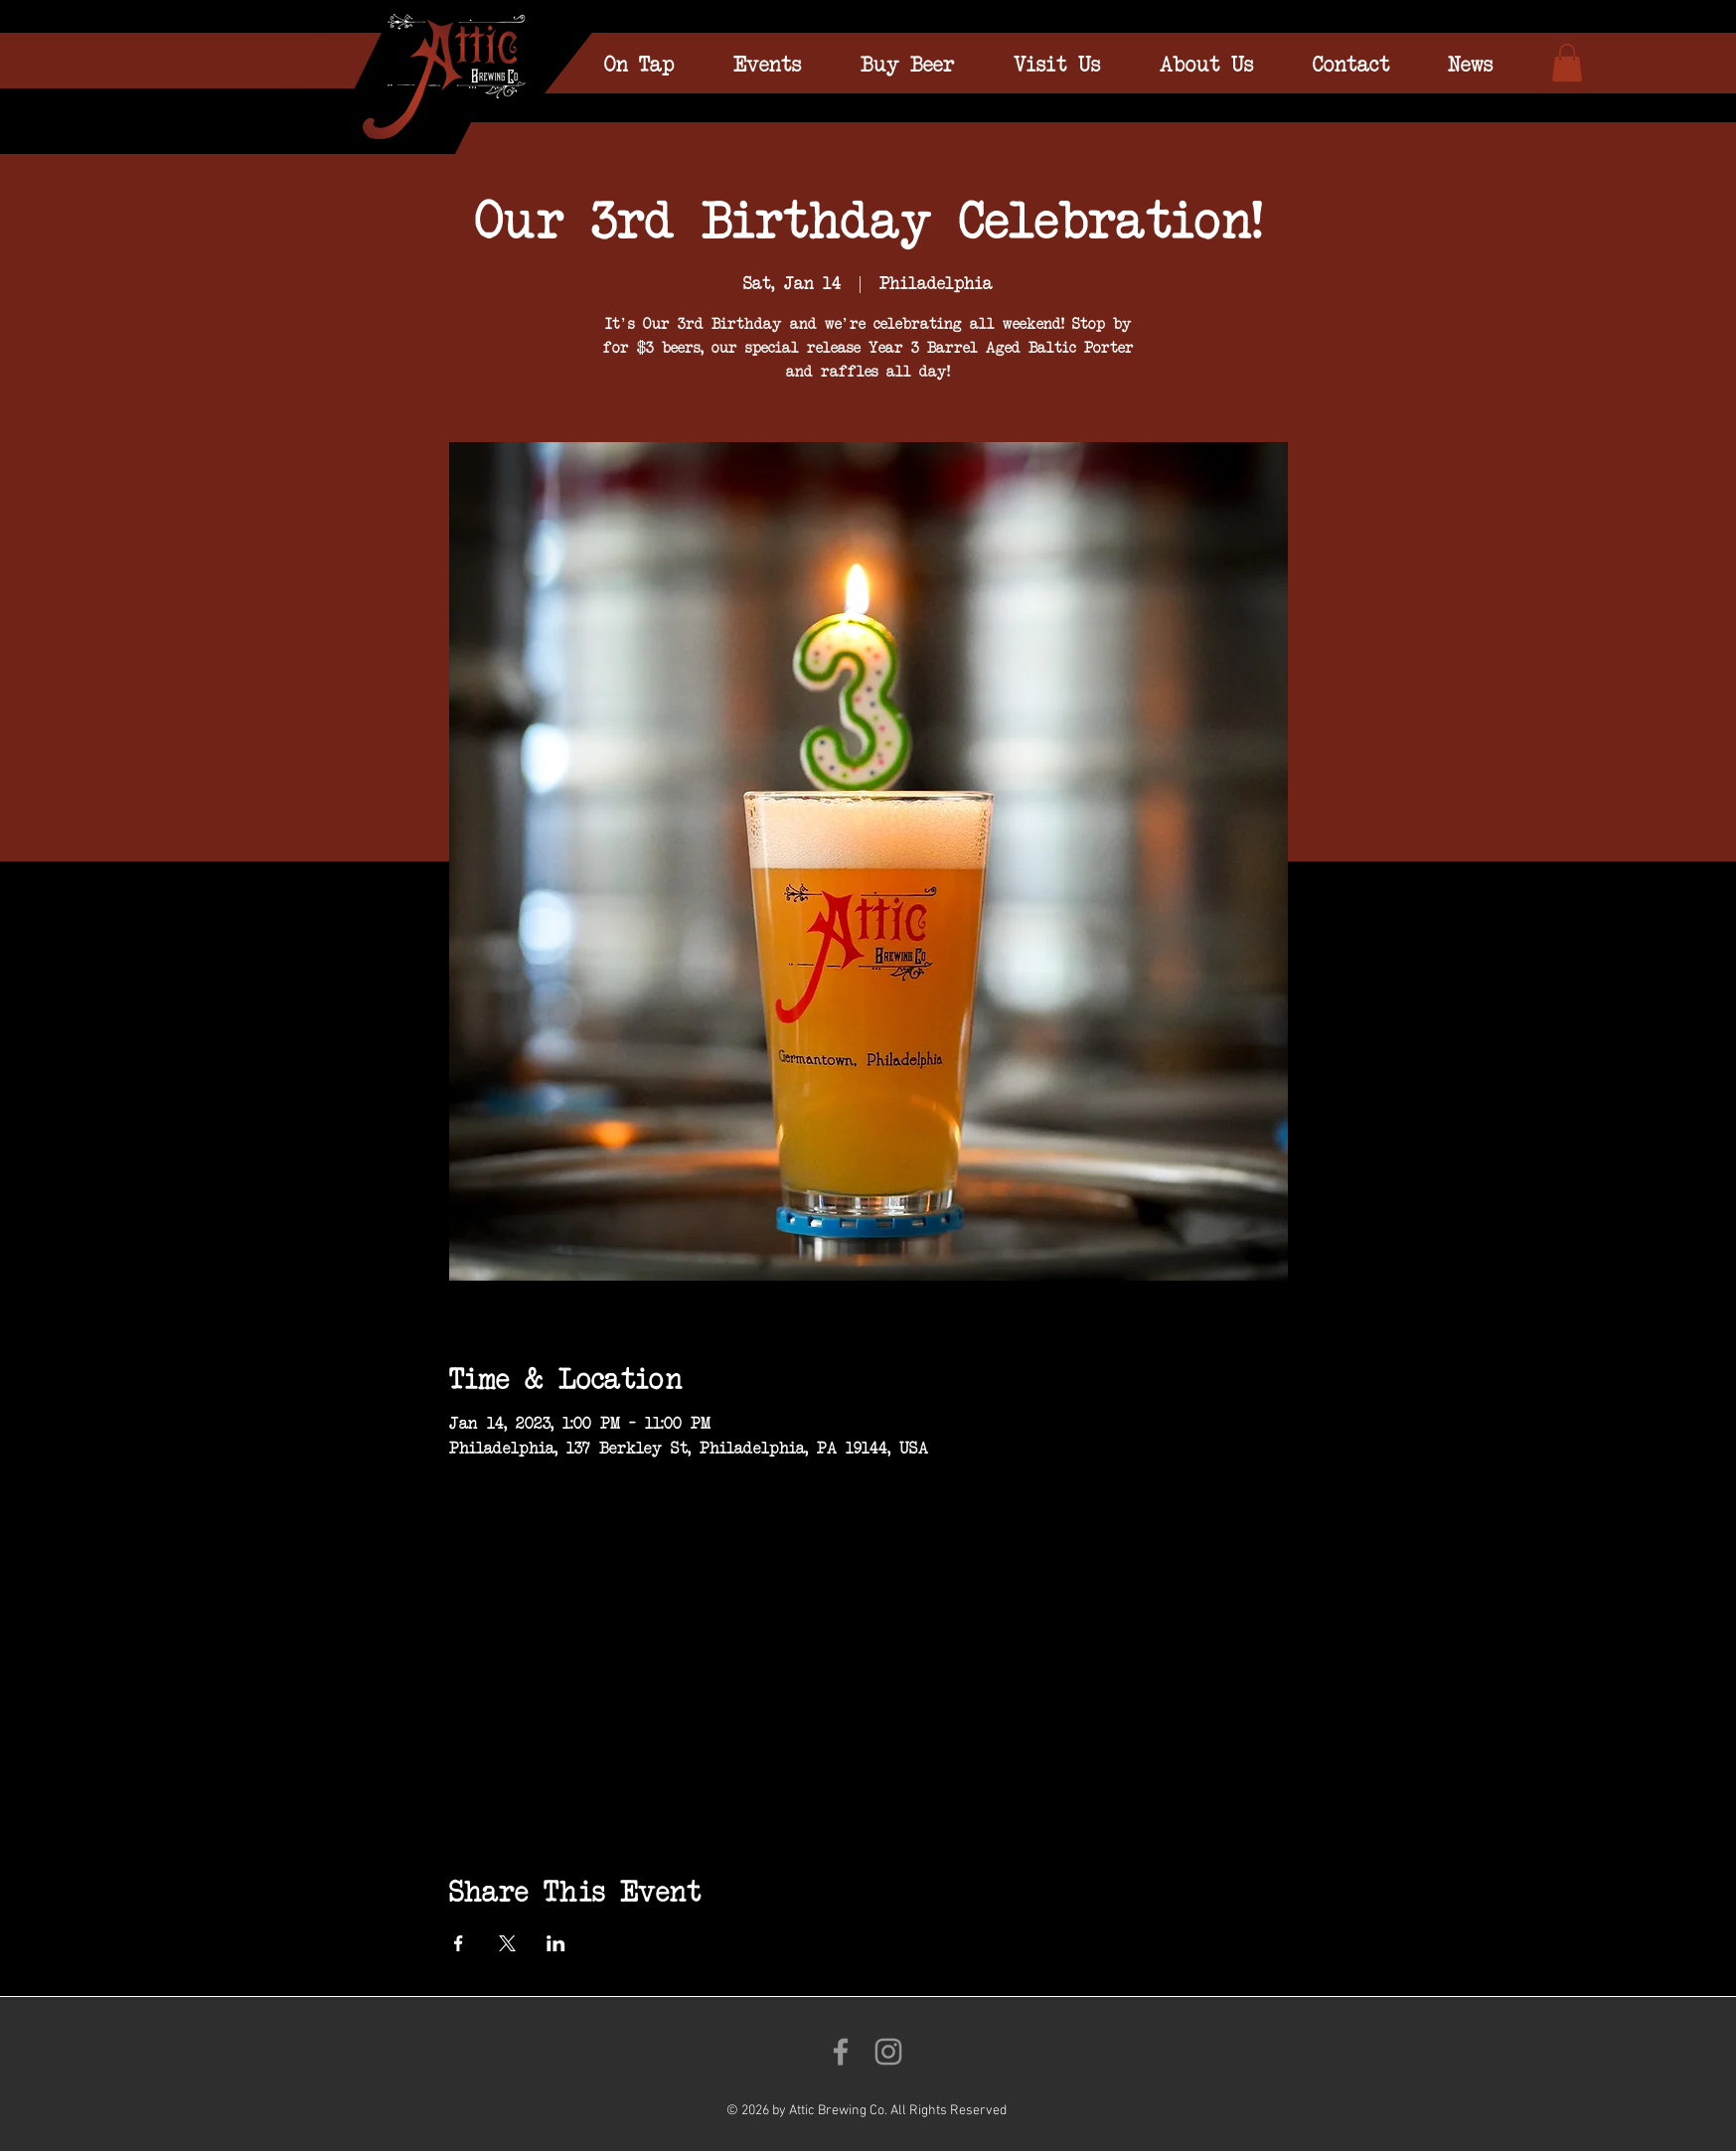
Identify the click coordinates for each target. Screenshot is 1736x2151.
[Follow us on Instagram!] (888, 2052)
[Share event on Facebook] (458, 1943)
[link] (1567, 62)
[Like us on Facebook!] (841, 2052)
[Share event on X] (507, 1943)
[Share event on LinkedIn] (556, 1943)
